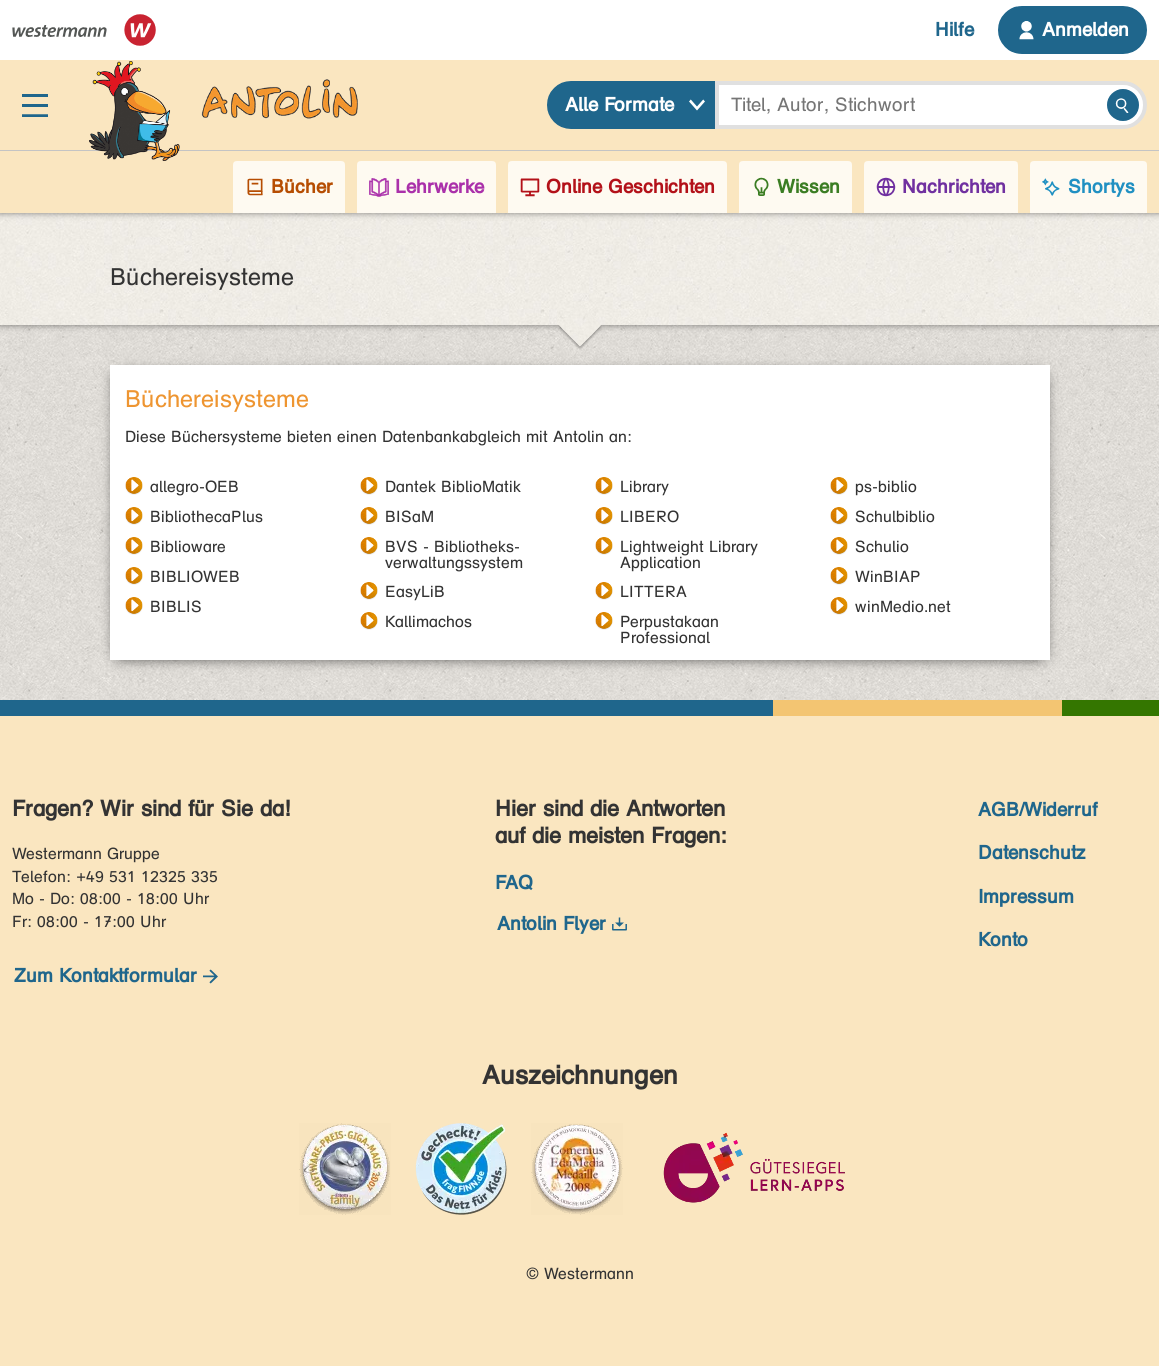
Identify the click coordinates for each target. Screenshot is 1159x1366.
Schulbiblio (895, 516)
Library (644, 486)
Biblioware (188, 546)
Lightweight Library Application (689, 546)
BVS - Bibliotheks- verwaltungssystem (454, 546)
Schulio (882, 546)
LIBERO (649, 516)
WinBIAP (888, 576)
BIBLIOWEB (195, 576)
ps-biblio (886, 486)
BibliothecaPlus (206, 516)
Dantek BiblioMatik (453, 486)
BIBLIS (176, 606)
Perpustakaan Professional (669, 621)
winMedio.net (903, 606)
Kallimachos (428, 621)
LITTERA (653, 591)
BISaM (409, 516)
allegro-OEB (194, 486)
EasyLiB (415, 591)
